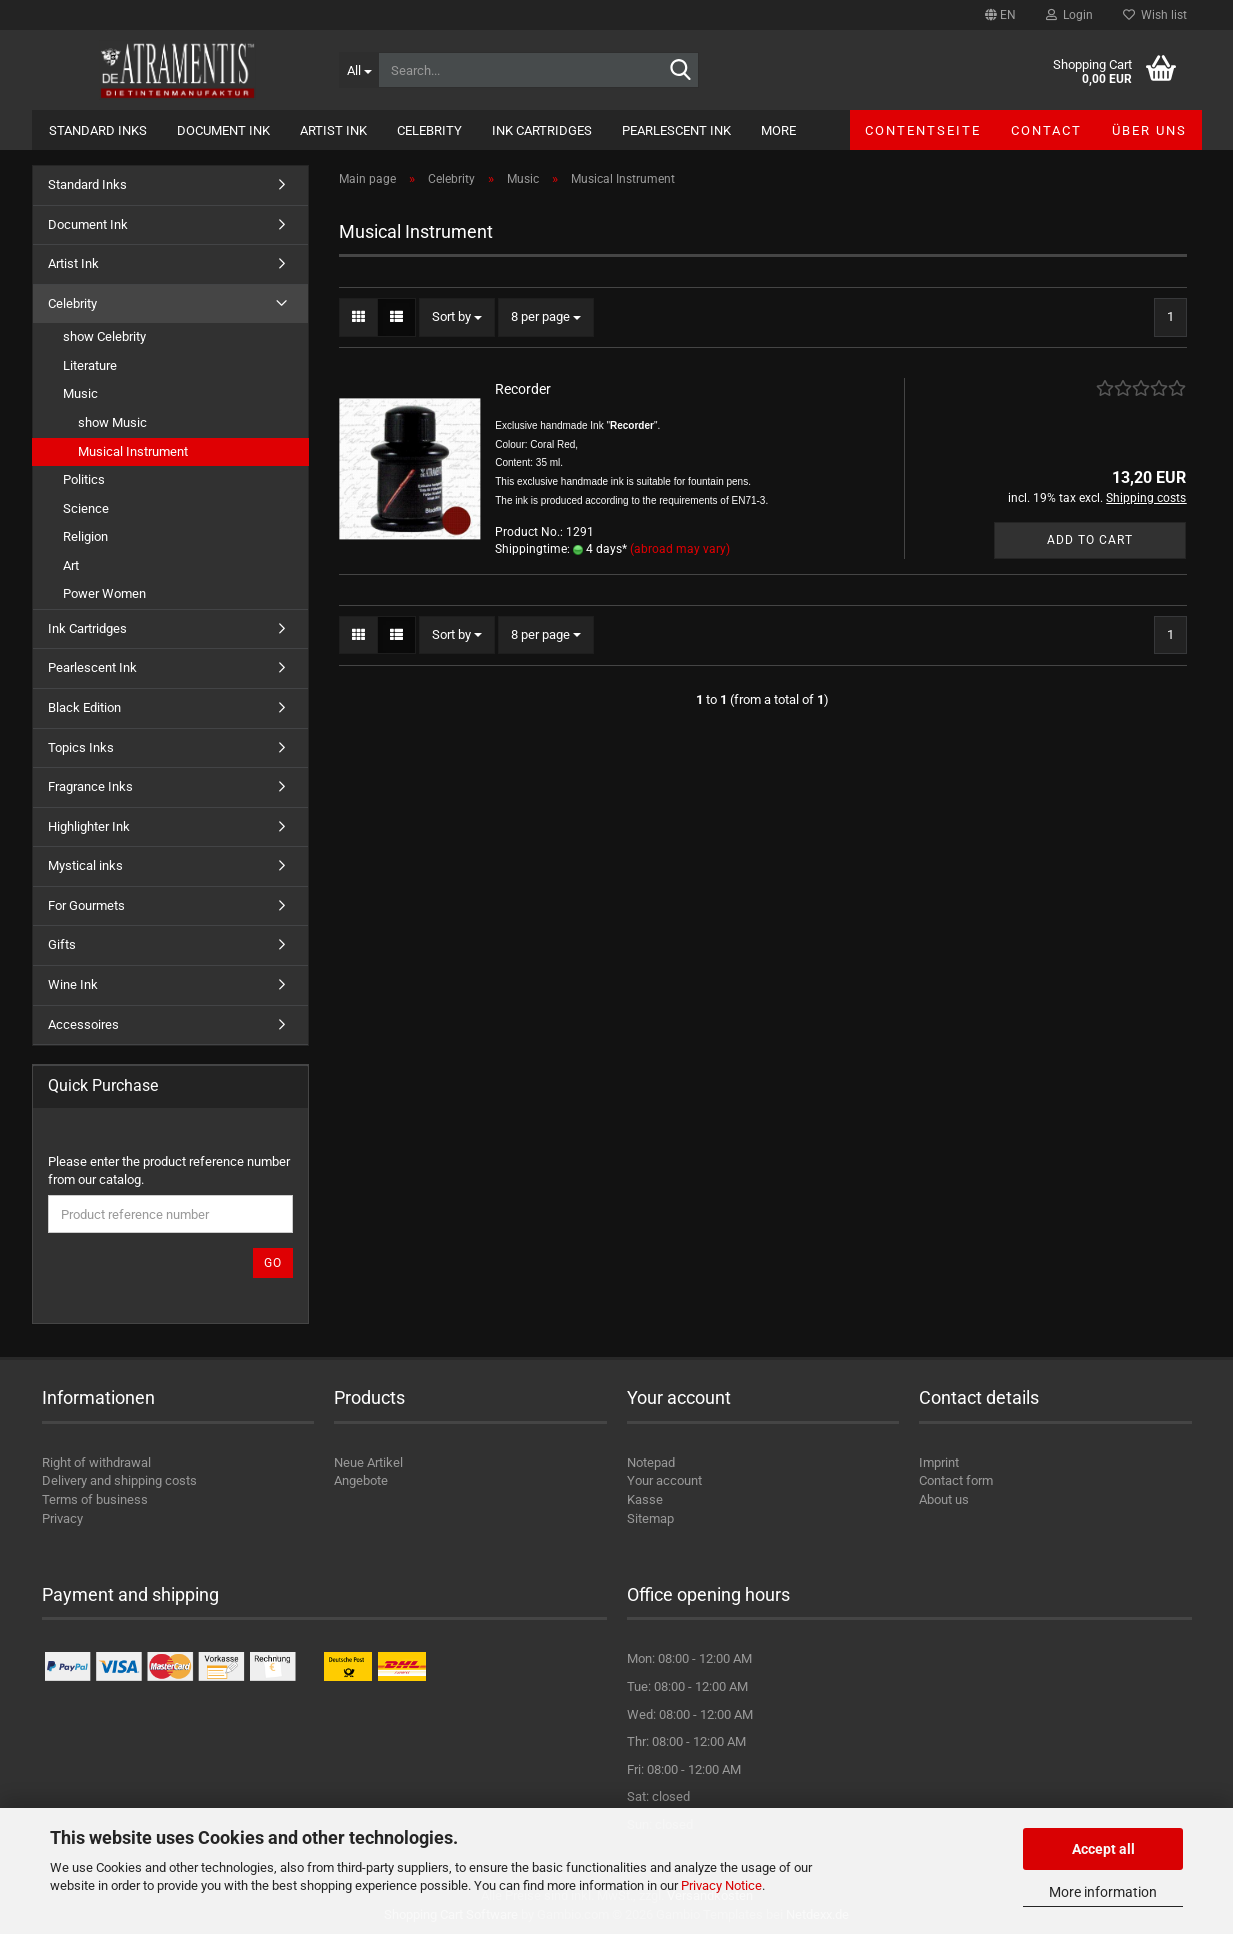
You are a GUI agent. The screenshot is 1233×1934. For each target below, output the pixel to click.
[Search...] (358, 70)
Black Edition (84, 707)
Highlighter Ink (89, 826)
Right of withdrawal (96, 1462)
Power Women (104, 593)
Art (71, 565)
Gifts (62, 944)
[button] (1000, 15)
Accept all (1103, 1849)
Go (273, 1263)
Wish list (1155, 15)
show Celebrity (104, 336)
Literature (90, 365)
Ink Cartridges (542, 130)
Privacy (62, 1518)
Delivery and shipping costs (119, 1480)
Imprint (939, 1462)
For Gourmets (86, 905)
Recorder (523, 389)
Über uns (1149, 130)
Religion (85, 536)
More (778, 130)
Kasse (645, 1499)
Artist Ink (333, 130)
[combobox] (457, 317)
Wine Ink (73, 984)
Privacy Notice (721, 1885)
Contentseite (923, 130)
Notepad (651, 1462)
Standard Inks (98, 130)
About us (944, 1499)
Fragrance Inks (90, 786)
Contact (1046, 130)
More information (1103, 1892)
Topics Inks (81, 747)
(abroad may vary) (680, 549)
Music (80, 393)
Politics (84, 479)
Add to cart (1090, 540)
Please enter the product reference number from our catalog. (169, 1171)
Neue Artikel (368, 1462)
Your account (664, 1480)
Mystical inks (85, 865)
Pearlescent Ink (676, 130)
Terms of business (95, 1499)
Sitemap (650, 1518)
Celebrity (429, 130)
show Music (112, 422)
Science (86, 508)
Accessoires (83, 1024)
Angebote (361, 1480)
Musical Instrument (133, 451)
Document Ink (223, 130)
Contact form (956, 1480)
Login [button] (1069, 15)
